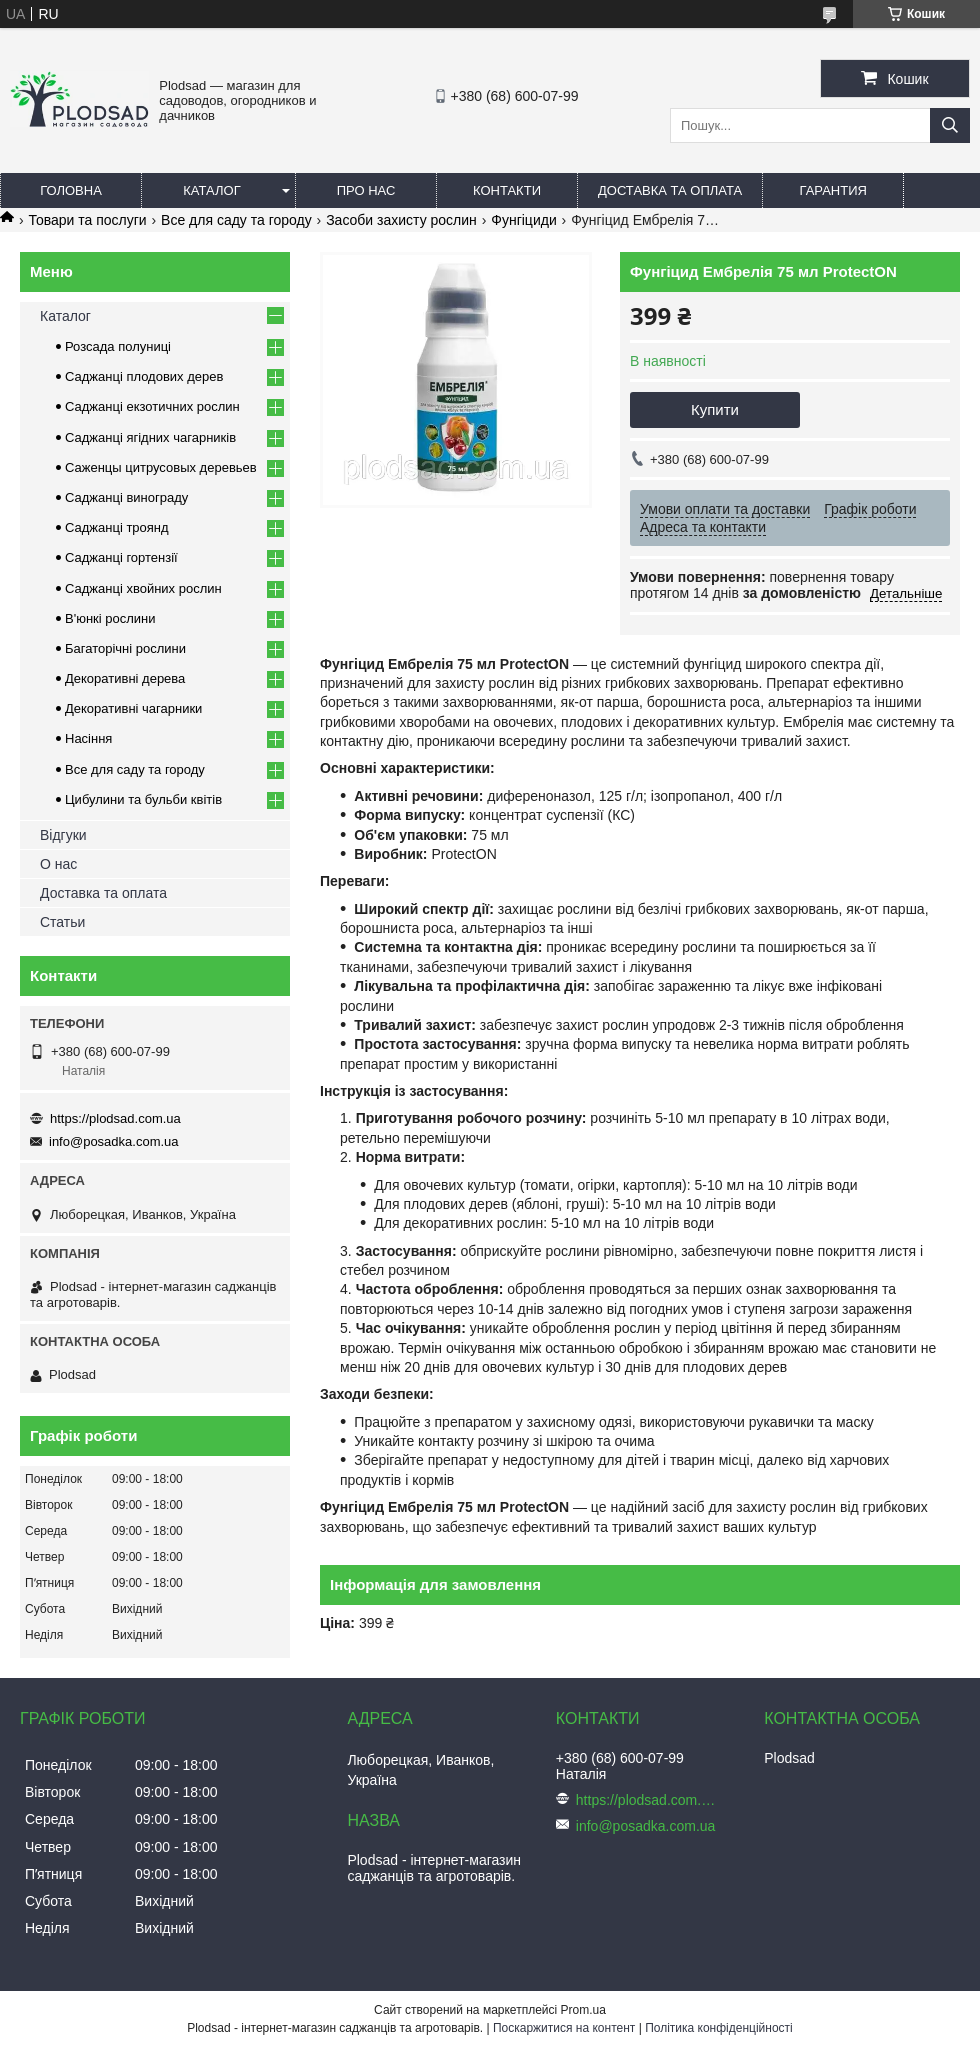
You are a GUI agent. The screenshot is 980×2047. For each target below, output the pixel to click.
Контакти (507, 190)
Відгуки (63, 835)
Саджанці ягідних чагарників (150, 437)
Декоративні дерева (125, 678)
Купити (715, 409)
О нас (58, 864)
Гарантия (833, 190)
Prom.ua (583, 2010)
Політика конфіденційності (719, 2028)
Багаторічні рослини (125, 648)
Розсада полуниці (118, 346)
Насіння (88, 738)
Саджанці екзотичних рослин (152, 406)
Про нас (366, 190)
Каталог (211, 190)
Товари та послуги (87, 220)
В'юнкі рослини (110, 618)
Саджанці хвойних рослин (143, 588)
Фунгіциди (523, 220)
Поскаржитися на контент (564, 2028)
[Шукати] (950, 125)
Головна (71, 190)
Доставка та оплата (670, 190)
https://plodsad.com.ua (115, 1118)
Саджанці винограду (126, 497)
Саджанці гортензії (121, 557)
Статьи (62, 922)
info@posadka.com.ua (114, 1141)
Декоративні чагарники (133, 708)
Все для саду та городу (236, 220)
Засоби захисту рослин (401, 220)
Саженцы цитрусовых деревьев (161, 467)
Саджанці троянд (117, 527)
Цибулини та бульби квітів (143, 799)
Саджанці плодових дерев (144, 376)
